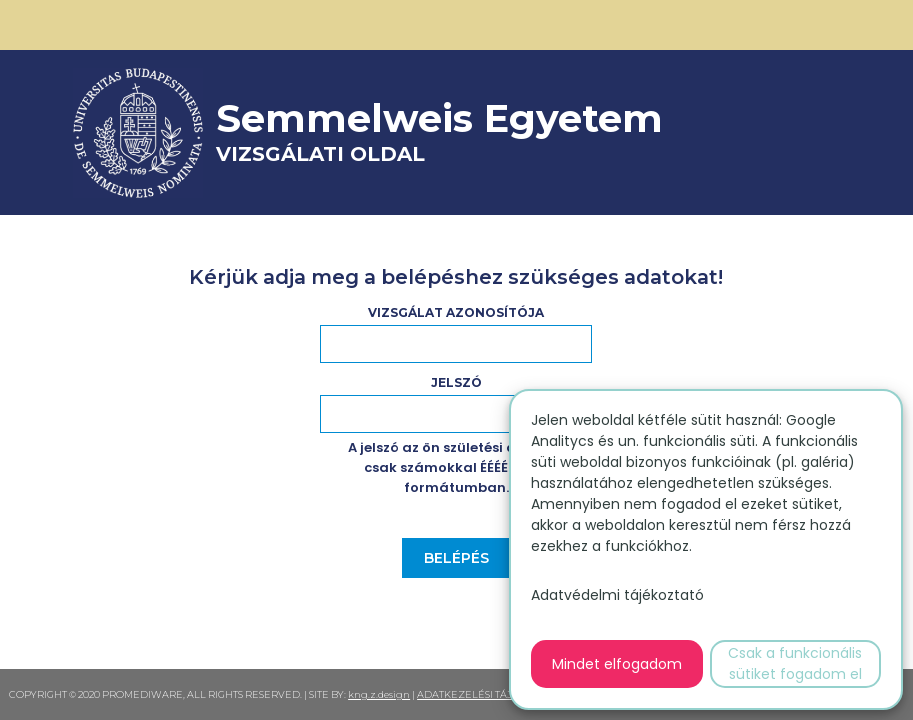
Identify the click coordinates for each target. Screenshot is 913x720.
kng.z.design (379, 694)
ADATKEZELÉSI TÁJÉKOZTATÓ (491, 694)
